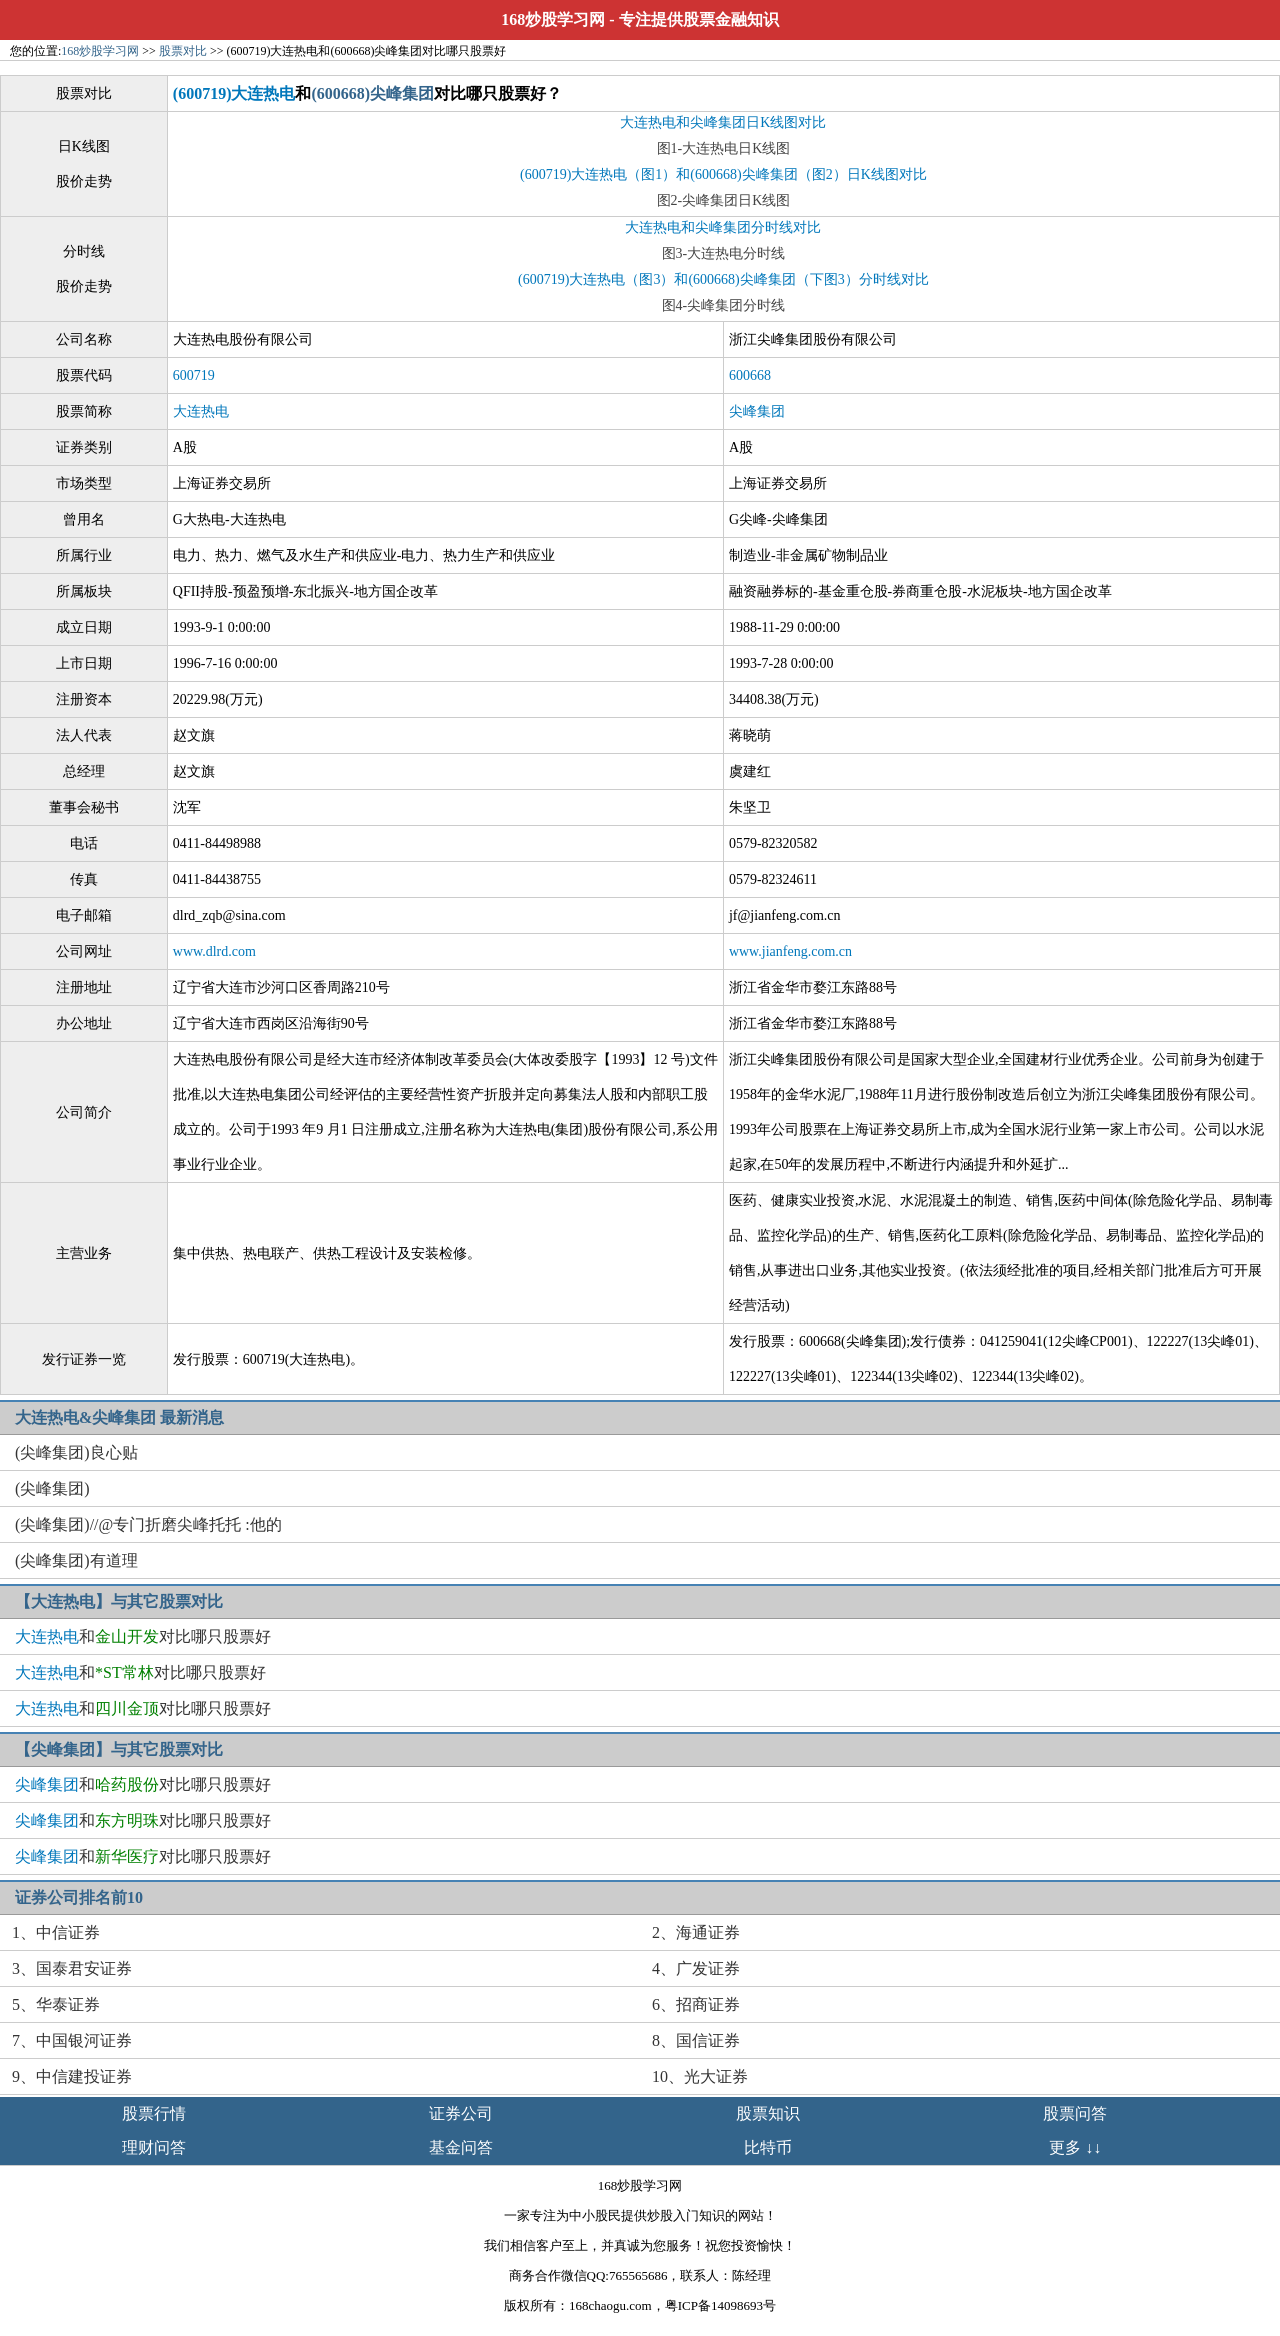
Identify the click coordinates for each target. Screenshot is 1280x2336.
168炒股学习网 (553, 19)
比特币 (768, 2147)
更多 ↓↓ (1075, 2147)
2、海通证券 (696, 1932)
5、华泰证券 (56, 2004)
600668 (750, 375)
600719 (194, 375)
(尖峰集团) (52, 1488)
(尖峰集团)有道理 (76, 1560)
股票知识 (768, 2113)
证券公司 (461, 2113)
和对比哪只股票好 (143, 1636)
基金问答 (461, 2147)
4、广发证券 (696, 1968)
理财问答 (154, 2147)
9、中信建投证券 (72, 2076)
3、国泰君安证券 (72, 1968)
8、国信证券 (696, 2040)
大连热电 (201, 411)
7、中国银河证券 (72, 2040)
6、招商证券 (696, 2004)
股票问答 (1075, 2113)
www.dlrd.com (214, 951)
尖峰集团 (757, 411)
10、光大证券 (700, 2076)
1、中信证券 (56, 1932)
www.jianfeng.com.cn (790, 951)
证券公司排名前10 (79, 1897)
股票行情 (154, 2113)
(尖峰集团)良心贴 (76, 1452)
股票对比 (183, 51)
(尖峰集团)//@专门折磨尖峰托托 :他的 (148, 1524)
